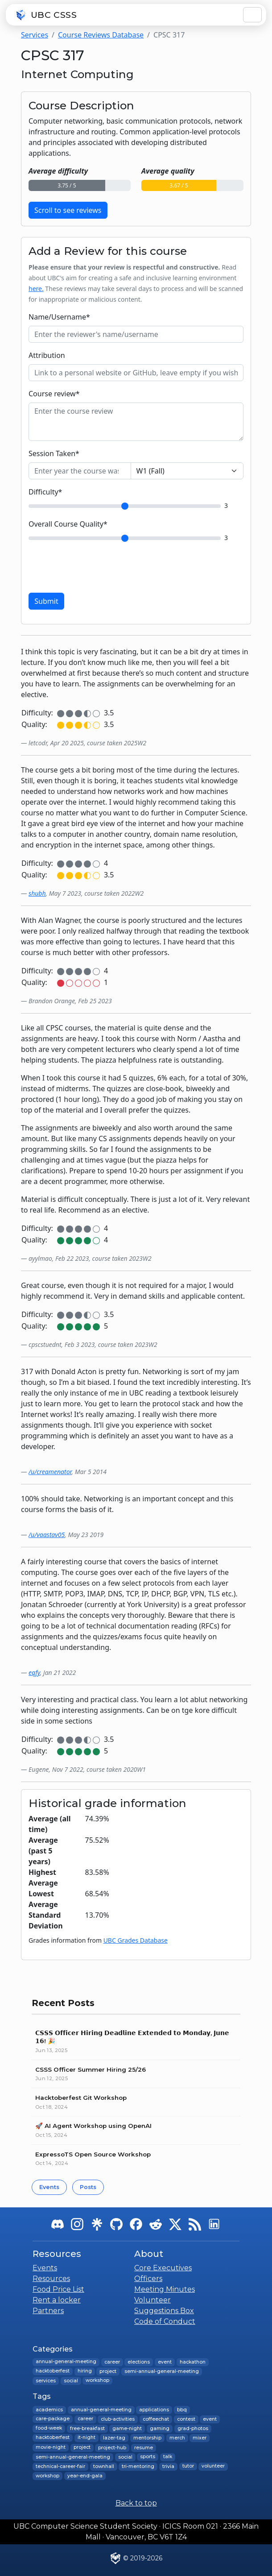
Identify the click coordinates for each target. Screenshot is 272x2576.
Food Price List (58, 2289)
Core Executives (163, 2268)
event (165, 2362)
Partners (48, 2310)
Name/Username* (59, 317)
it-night (86, 2438)
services (46, 2381)
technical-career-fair (60, 2466)
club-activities (118, 2419)
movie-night (51, 2447)
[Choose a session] (187, 470)
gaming (159, 2428)
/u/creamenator (50, 1471)
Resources (51, 2278)
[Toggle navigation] (252, 14)
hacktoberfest (53, 2371)
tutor (188, 2466)
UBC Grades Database (135, 1940)
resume (143, 2447)
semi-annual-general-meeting (161, 2371)
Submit (46, 601)
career (112, 2362)
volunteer (213, 2466)
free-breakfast (87, 2428)
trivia (168, 2466)
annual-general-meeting (66, 2362)
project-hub (112, 2447)
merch (177, 2438)
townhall (103, 2466)
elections (139, 2362)
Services (34, 35)
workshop (97, 2381)
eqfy (34, 1672)
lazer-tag (114, 2438)
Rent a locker (57, 2300)
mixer (199, 2438)
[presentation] (96, 568)
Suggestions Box (164, 2310)
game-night (127, 2428)
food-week (49, 2428)
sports (147, 2457)
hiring (84, 2371)
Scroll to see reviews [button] (68, 210)
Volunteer (152, 2300)
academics (49, 2410)
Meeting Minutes (164, 2289)
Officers (148, 2278)
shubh (37, 893)
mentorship (147, 2438)
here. (36, 288)
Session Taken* (54, 453)
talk (167, 2457)
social (70, 2381)
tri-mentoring (138, 2466)
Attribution (47, 355)
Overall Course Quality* (68, 524)
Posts (88, 2187)
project (107, 2371)
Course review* (54, 394)
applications (154, 2410)
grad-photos (192, 2428)
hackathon (192, 2362)
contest (186, 2419)
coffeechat (156, 2419)
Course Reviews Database (101, 35)
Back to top (136, 2503)
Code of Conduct (164, 2321)
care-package (53, 2419)
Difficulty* (45, 492)
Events (49, 2187)
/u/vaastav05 (47, 1534)
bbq (182, 2410)
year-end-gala (84, 2476)
